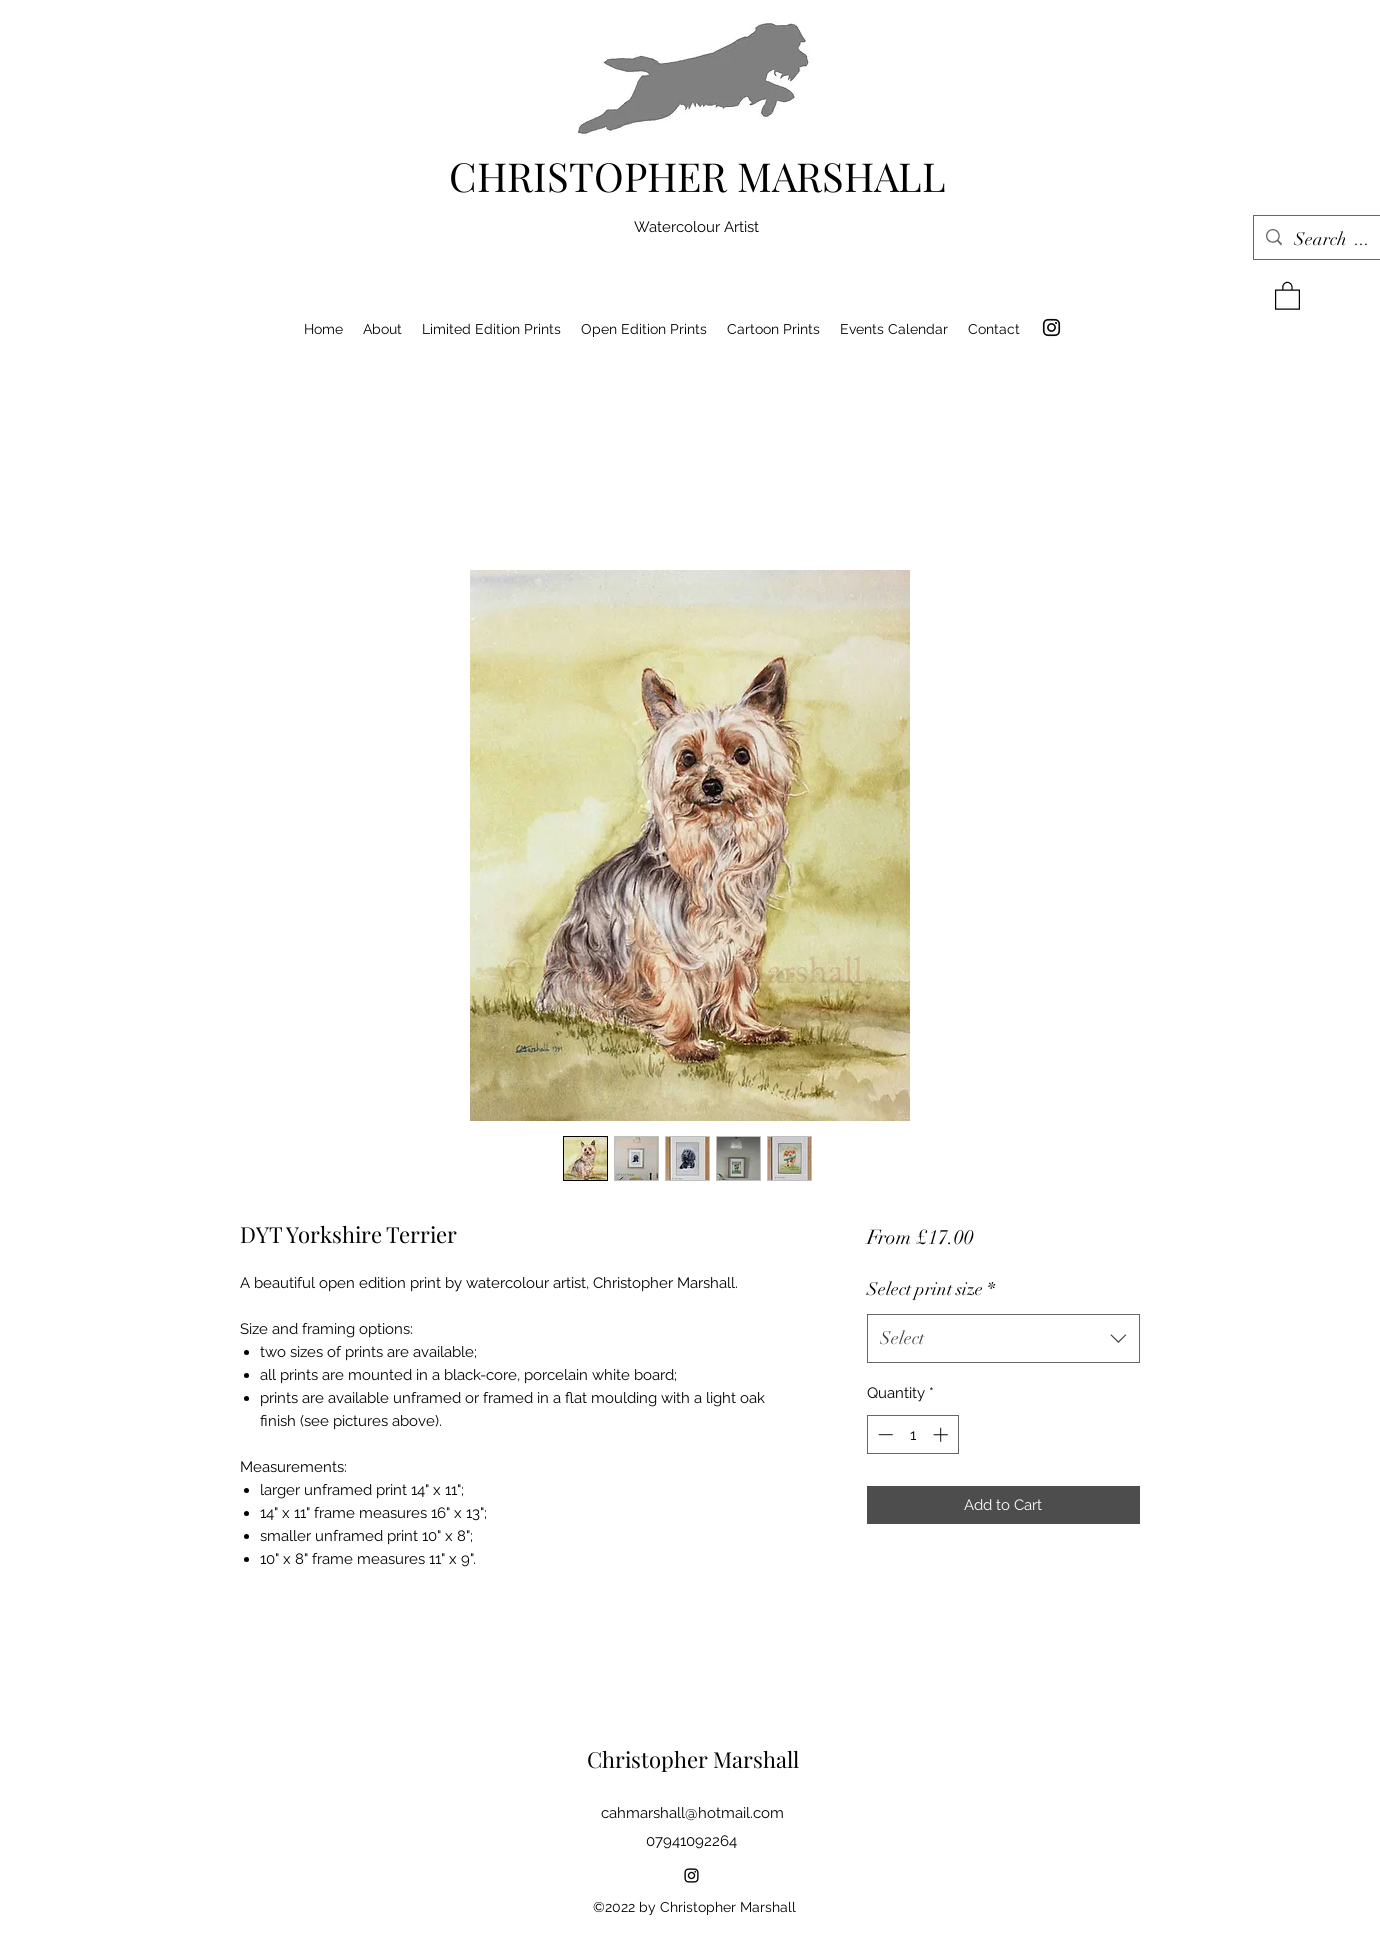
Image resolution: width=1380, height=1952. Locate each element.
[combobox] (1003, 1339)
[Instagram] (1051, 327)
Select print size (931, 1289)
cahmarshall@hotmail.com (692, 1813)
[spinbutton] (912, 1434)
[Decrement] (883, 1434)
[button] (1287, 295)
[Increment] (942, 1434)
